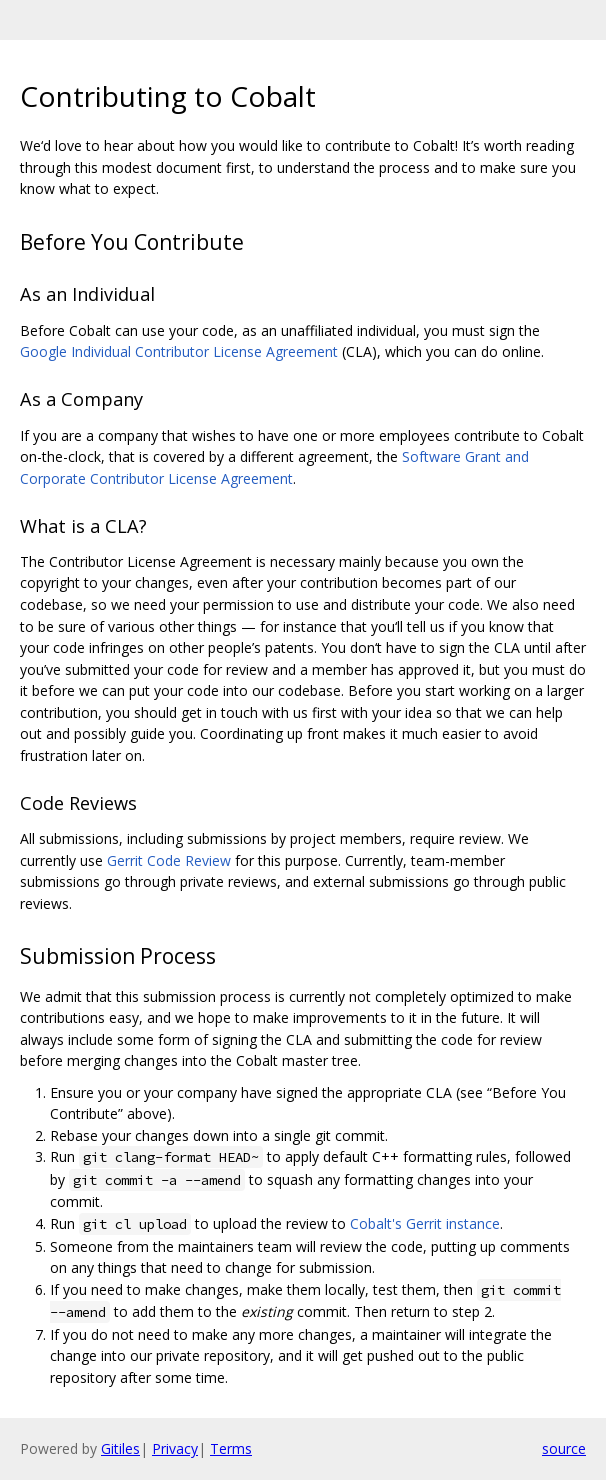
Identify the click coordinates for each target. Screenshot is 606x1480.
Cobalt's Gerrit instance (425, 1223)
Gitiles (120, 1448)
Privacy (175, 1448)
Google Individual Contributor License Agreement (179, 351)
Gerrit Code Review (169, 860)
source (564, 1448)
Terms (231, 1448)
